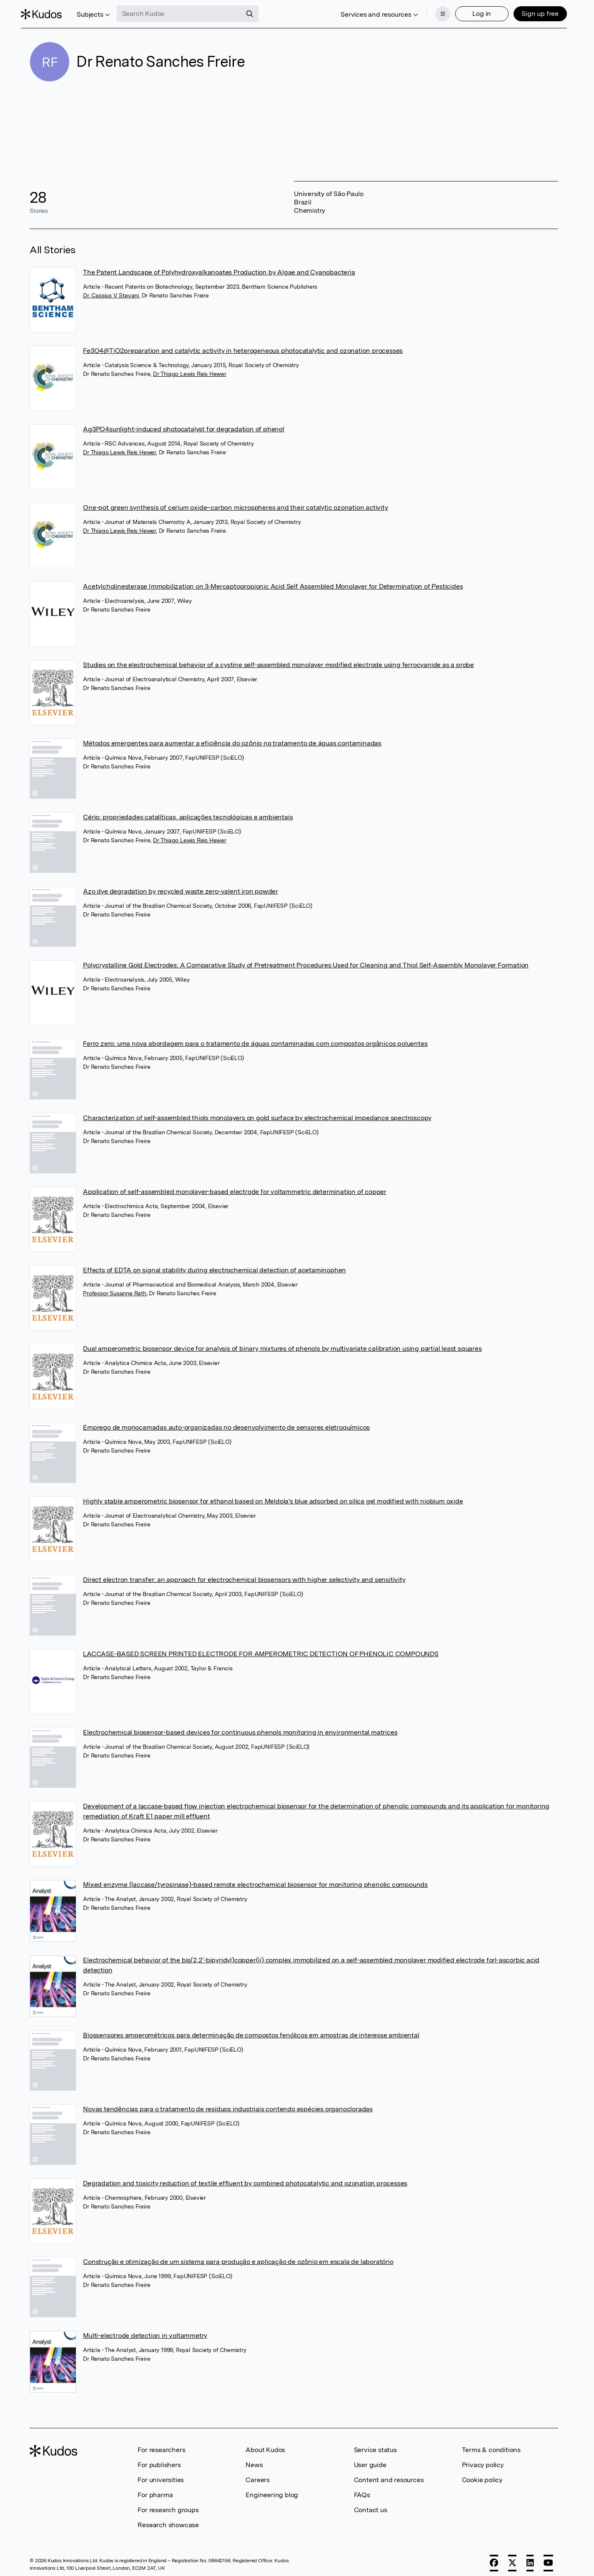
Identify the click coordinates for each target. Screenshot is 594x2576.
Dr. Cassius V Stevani (111, 290)
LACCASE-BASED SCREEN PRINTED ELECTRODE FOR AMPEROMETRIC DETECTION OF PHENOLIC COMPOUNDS (261, 1649)
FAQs (362, 2490)
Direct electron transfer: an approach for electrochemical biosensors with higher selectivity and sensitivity (244, 1575)
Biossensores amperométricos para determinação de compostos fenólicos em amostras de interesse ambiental (251, 2030)
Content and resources (389, 2475)
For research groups (168, 2505)
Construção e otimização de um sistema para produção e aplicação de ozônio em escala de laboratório (238, 2257)
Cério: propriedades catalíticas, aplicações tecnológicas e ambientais (188, 812)
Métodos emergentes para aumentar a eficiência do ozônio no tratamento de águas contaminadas (232, 738)
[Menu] (433, 11)
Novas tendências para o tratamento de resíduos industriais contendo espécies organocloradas (228, 2104)
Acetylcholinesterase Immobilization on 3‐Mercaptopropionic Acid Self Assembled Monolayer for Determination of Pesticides (273, 581)
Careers (258, 2475)
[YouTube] (548, 2558)
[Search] (258, 12)
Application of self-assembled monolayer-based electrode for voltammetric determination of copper (234, 1187)
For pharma (155, 2490)
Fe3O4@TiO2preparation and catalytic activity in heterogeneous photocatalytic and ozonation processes (243, 346)
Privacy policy (483, 2460)
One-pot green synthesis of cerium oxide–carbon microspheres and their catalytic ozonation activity (235, 503)
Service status (375, 2445)
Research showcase (168, 2520)
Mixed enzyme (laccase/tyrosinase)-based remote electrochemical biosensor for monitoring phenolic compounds (255, 1880)
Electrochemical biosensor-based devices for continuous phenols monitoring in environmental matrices (240, 1727)
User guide (370, 2460)
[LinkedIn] (530, 2558)
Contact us (370, 2505)
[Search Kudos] (188, 12)
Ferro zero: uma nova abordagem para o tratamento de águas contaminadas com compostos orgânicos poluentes (255, 1038)
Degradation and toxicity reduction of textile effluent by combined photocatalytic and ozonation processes (245, 2178)
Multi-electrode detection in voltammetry (145, 2331)
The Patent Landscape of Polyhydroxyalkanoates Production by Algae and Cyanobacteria (219, 267)
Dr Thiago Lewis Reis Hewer (189, 368)
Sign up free (531, 11)
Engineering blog (272, 2490)
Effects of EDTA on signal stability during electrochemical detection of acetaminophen (214, 1265)
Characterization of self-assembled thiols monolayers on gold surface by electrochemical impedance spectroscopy (257, 1113)
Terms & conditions (491, 2445)
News (254, 2460)
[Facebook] (494, 2558)
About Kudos (265, 2445)
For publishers (159, 2460)
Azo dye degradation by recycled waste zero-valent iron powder (180, 886)
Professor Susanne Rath (114, 1288)
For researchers (161, 2445)
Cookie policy (482, 2475)
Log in (473, 11)
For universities (161, 2475)
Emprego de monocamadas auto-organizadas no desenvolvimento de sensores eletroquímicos (226, 1422)
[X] (512, 2558)
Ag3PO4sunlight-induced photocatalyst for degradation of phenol (183, 424)
